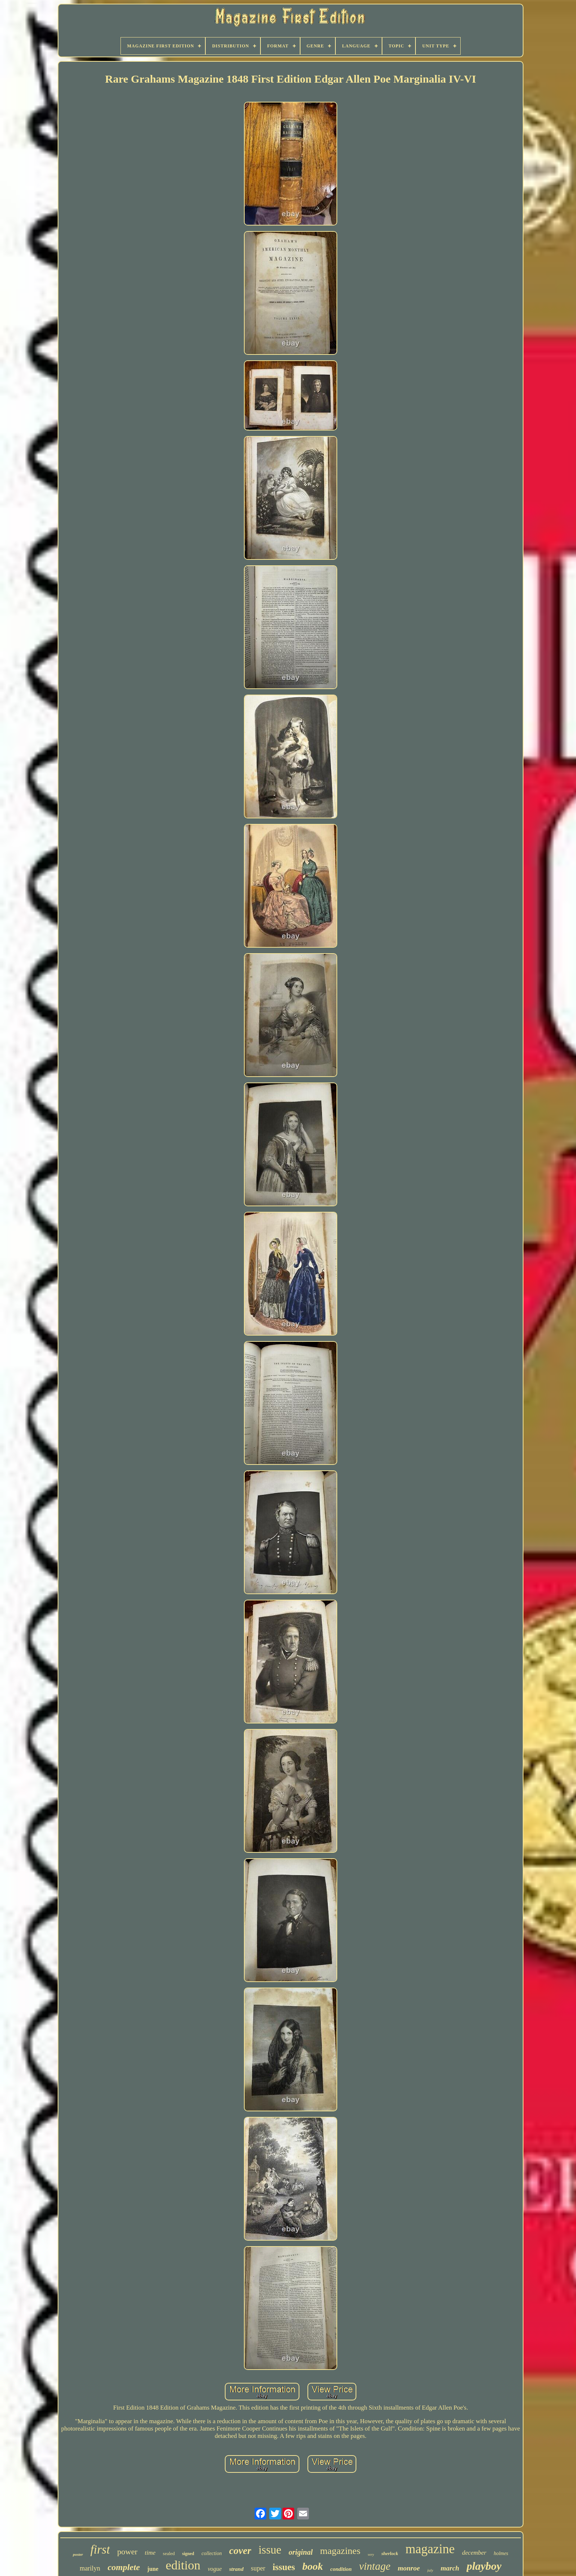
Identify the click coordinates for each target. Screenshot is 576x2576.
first (100, 2549)
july (430, 2570)
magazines (340, 2551)
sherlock (389, 2553)
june (152, 2569)
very (371, 2554)
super (258, 2568)
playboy (484, 2566)
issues (284, 2567)
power (127, 2551)
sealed (168, 2553)
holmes (501, 2553)
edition (183, 2565)
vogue (215, 2569)
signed (188, 2553)
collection (212, 2553)
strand (236, 2569)
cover (240, 2550)
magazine (430, 2549)
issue (270, 2549)
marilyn (90, 2568)
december (474, 2552)
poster (78, 2554)
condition (341, 2569)
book (312, 2566)
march (449, 2568)
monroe (409, 2568)
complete (124, 2567)
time (150, 2552)
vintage (374, 2566)
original (301, 2552)
